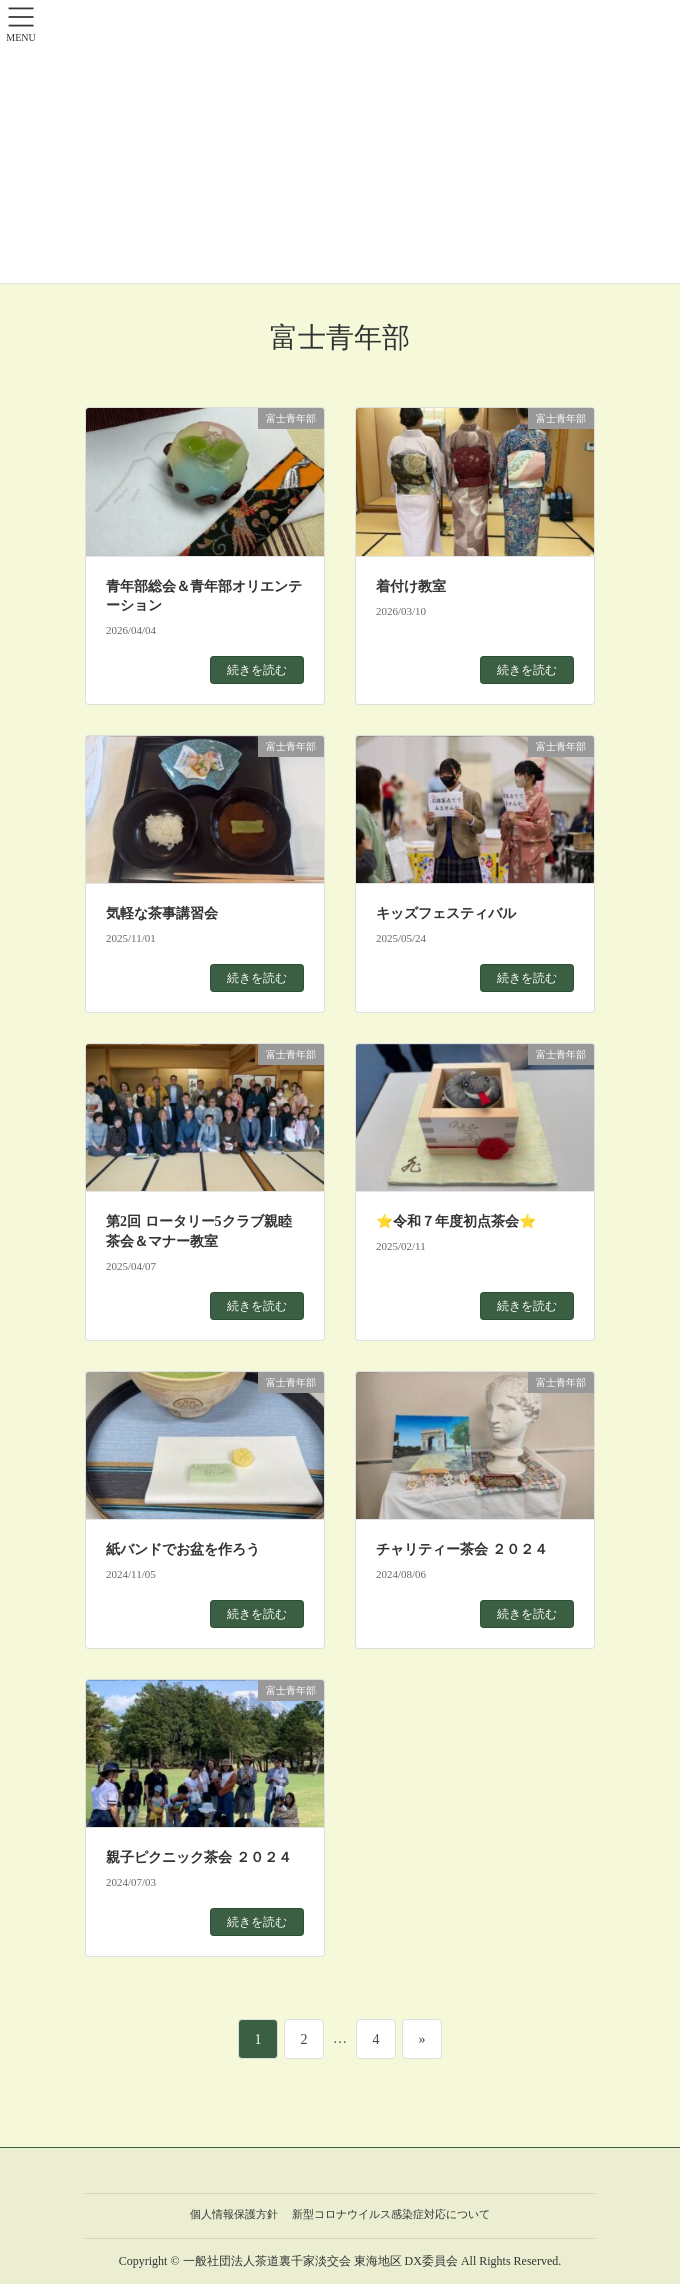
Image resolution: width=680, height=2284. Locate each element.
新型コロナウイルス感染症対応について (391, 2214)
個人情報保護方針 (234, 2214)
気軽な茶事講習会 (162, 913)
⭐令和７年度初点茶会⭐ (456, 1221)
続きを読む (257, 670)
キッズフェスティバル (446, 913)
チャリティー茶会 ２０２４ (462, 1549)
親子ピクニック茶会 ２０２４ (199, 1857)
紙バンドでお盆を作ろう (183, 1549)
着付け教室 (411, 586)
